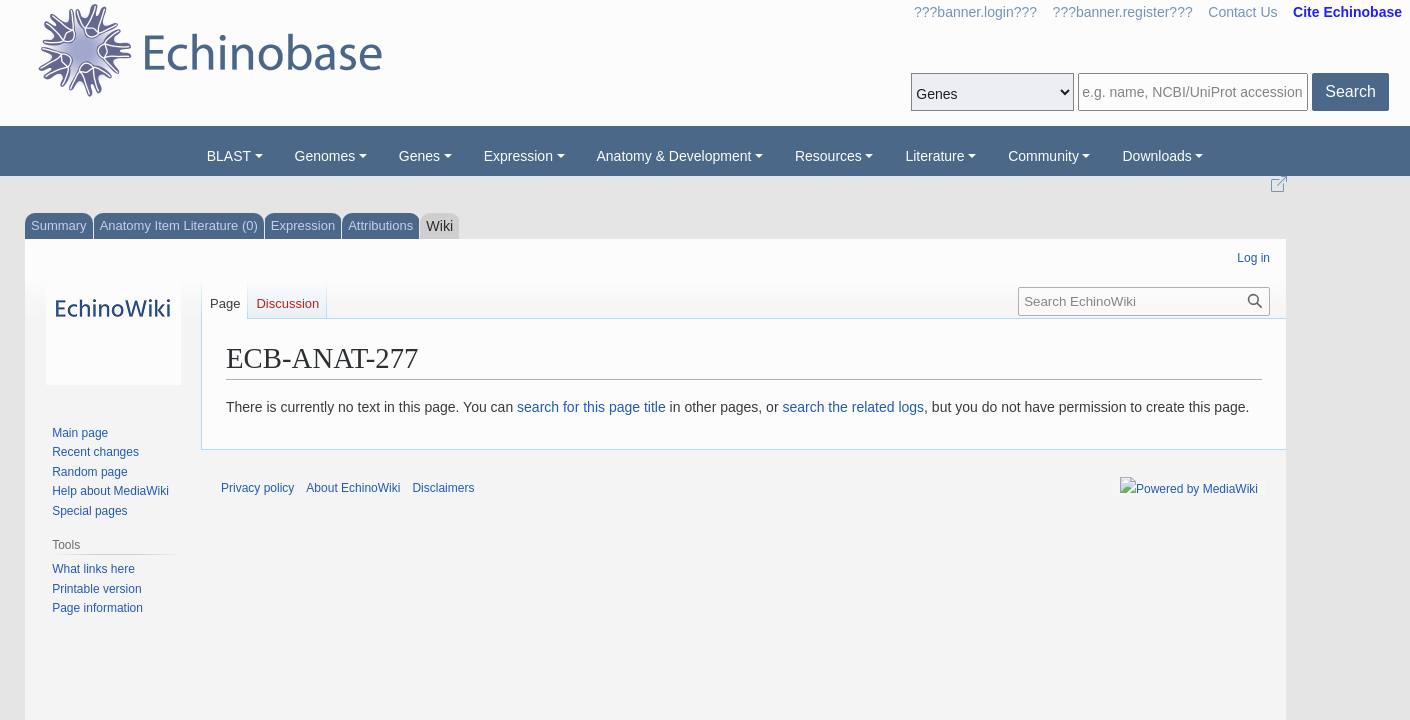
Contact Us (1242, 12)
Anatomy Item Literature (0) (179, 225)
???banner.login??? (975, 12)
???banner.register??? (1123, 12)
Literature (934, 156)
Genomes (325, 156)
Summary (59, 225)
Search (1350, 91)
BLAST (229, 156)
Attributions (380, 225)
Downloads (1156, 156)
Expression (518, 156)
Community (1043, 156)
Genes (419, 156)
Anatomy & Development (674, 156)
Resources (828, 156)
